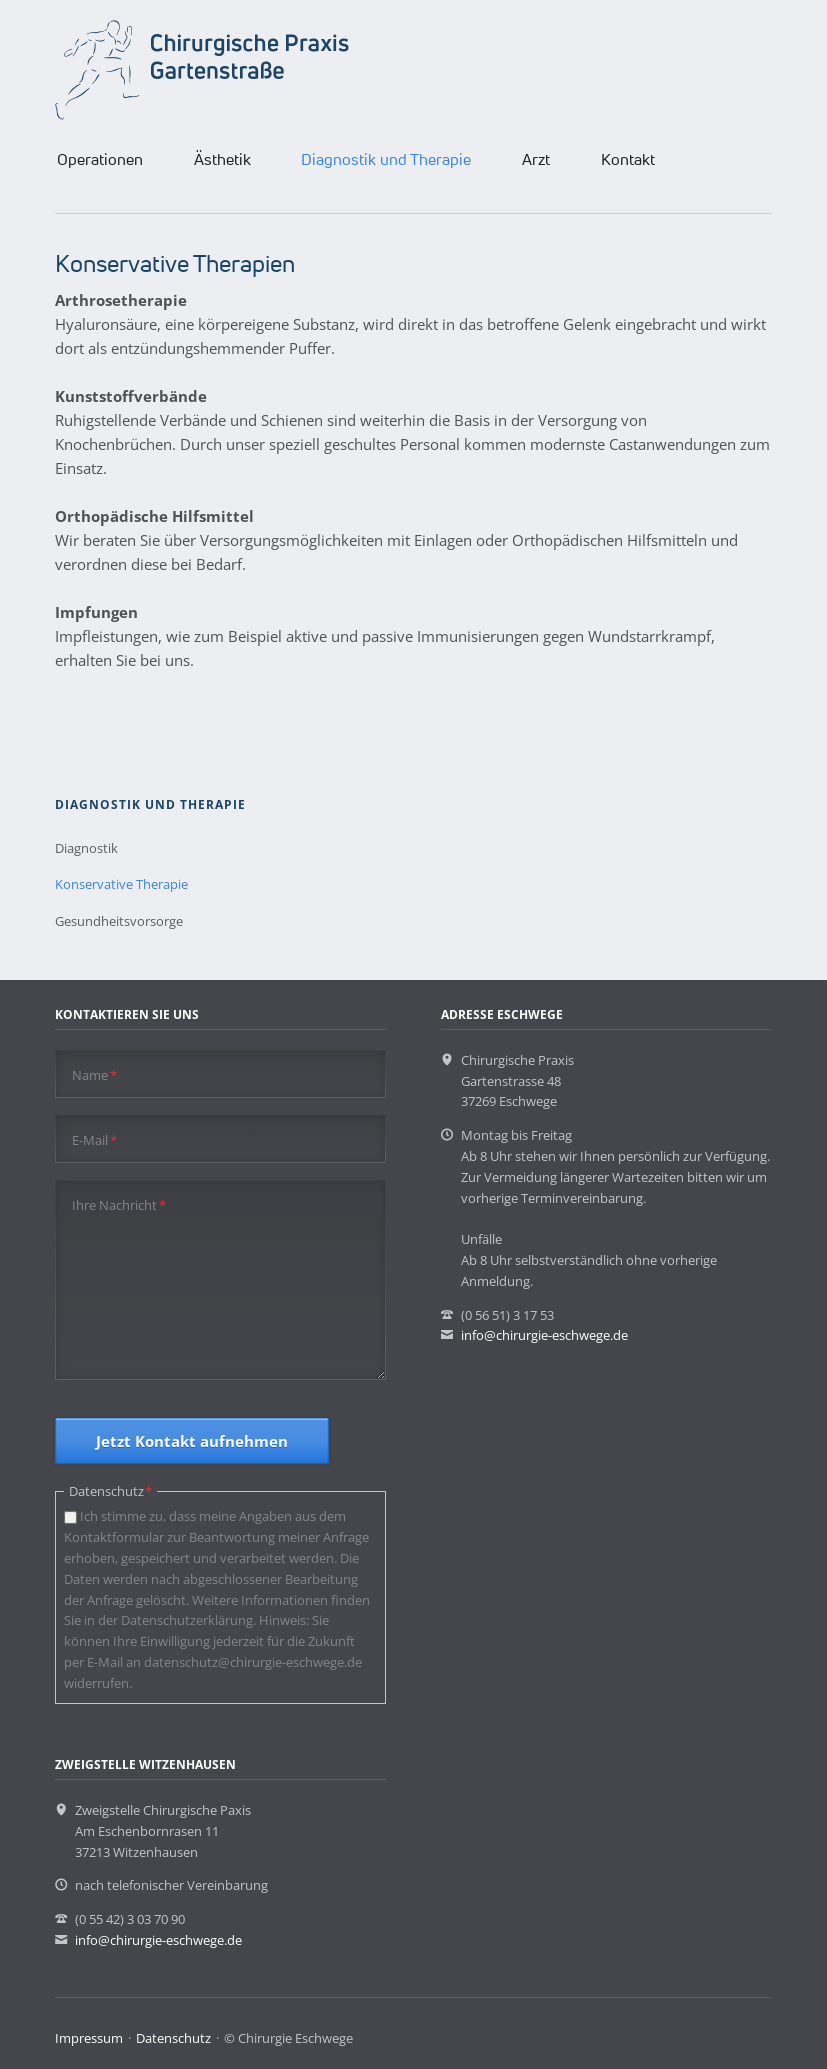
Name (94, 1074)
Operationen (100, 159)
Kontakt (628, 159)
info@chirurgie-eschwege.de (544, 1335)
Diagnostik (86, 848)
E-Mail (94, 1139)
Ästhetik (222, 159)
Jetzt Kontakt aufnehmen (192, 1441)
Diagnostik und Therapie (386, 159)
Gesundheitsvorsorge (119, 921)
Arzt (536, 159)
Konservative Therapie (121, 884)
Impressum (89, 2038)
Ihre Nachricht (119, 1204)
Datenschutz (173, 2038)
